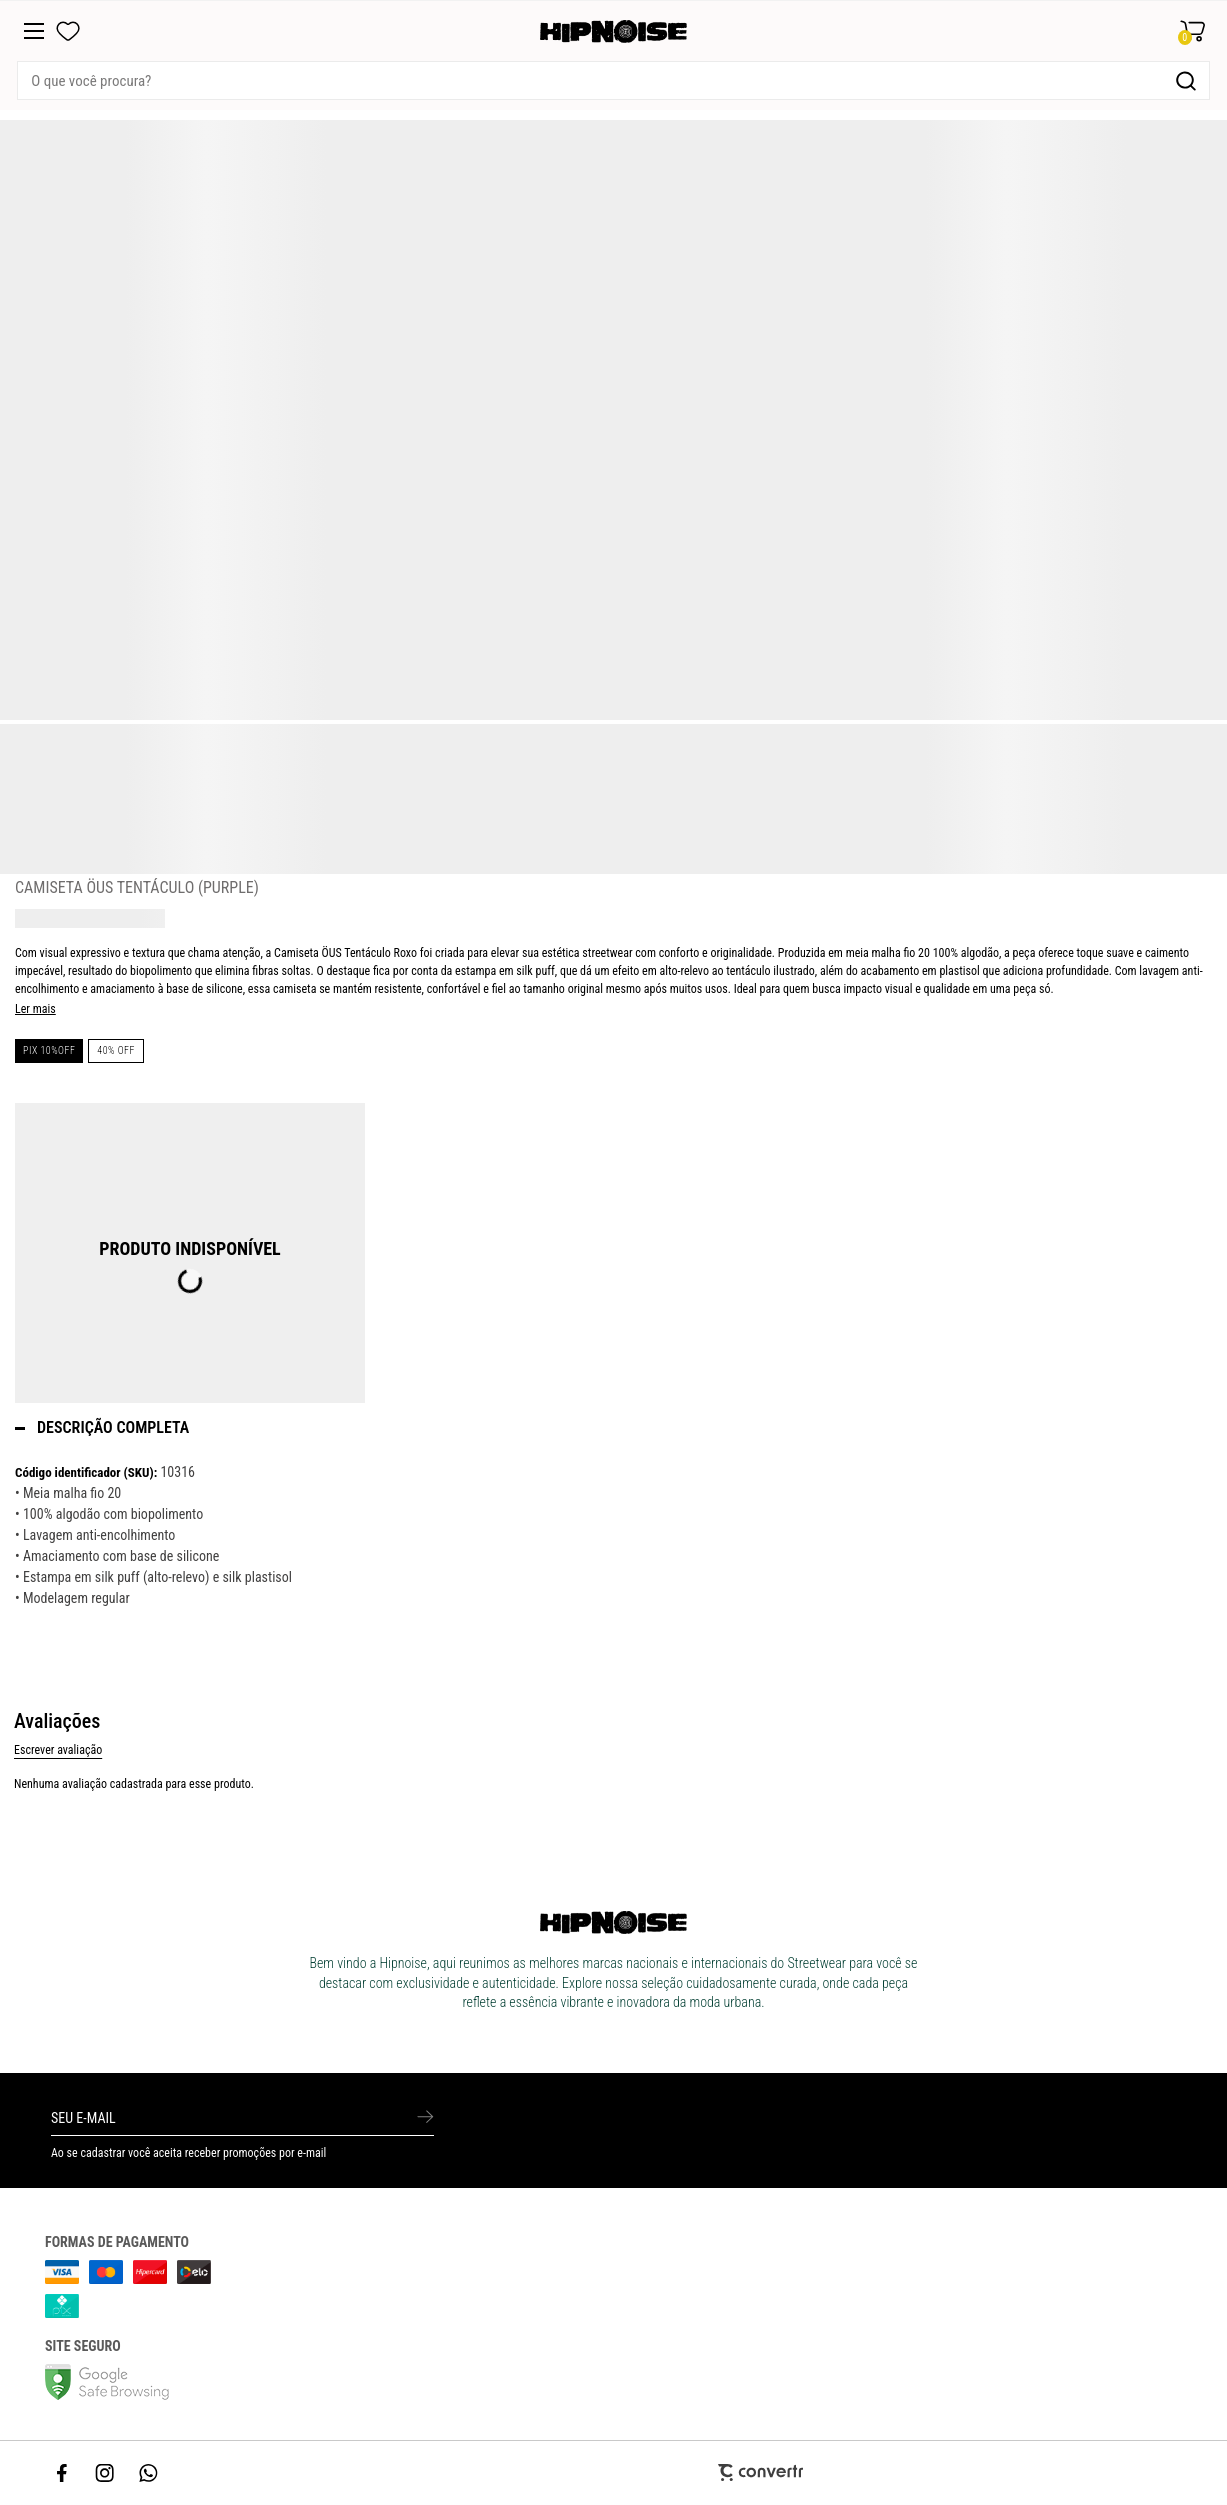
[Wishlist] (68, 31)
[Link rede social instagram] (106, 2473)
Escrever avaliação (58, 1750)
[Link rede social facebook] (63, 2473)
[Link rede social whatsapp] (149, 2473)
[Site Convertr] (613, 2472)
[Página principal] (613, 31)
